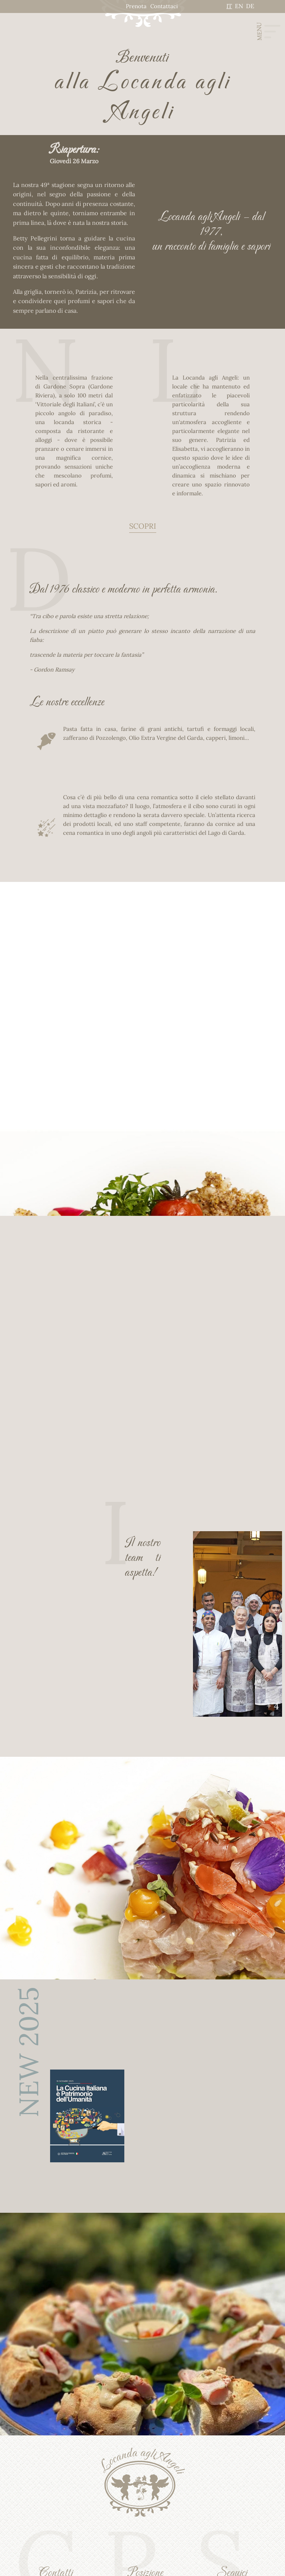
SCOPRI (142, 526)
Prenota (136, 6)
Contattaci (164, 6)
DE (250, 6)
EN (239, 6)
